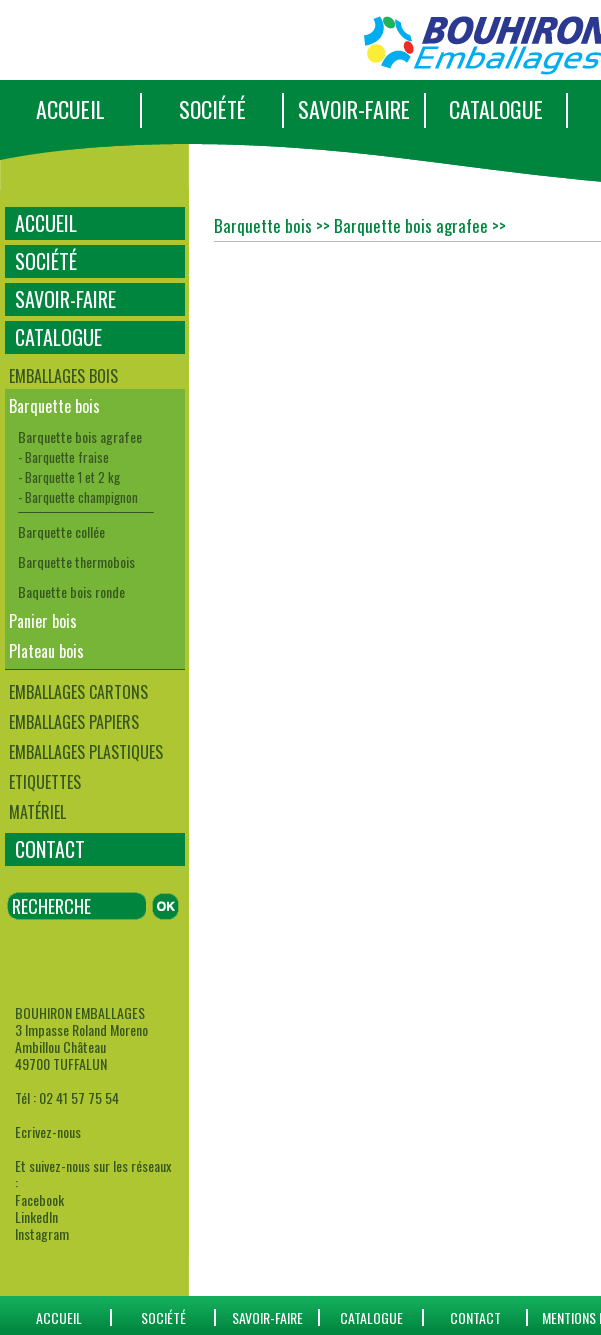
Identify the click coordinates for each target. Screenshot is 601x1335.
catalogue (371, 1317)
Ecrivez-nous (48, 1131)
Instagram (42, 1233)
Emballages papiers (74, 722)
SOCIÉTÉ (212, 109)
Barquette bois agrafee (80, 436)
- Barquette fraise (63, 457)
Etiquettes (45, 782)
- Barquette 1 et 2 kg (69, 477)
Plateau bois (46, 651)
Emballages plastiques (86, 752)
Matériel (37, 812)
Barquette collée (61, 531)
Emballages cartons (78, 692)
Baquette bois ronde (71, 591)
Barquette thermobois (76, 561)
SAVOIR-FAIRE (354, 109)
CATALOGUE (496, 109)
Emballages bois (63, 376)
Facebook (39, 1199)
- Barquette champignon (78, 497)
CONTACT (50, 849)
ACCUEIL (70, 109)
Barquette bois (54, 406)
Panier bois (43, 621)
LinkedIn (36, 1216)
